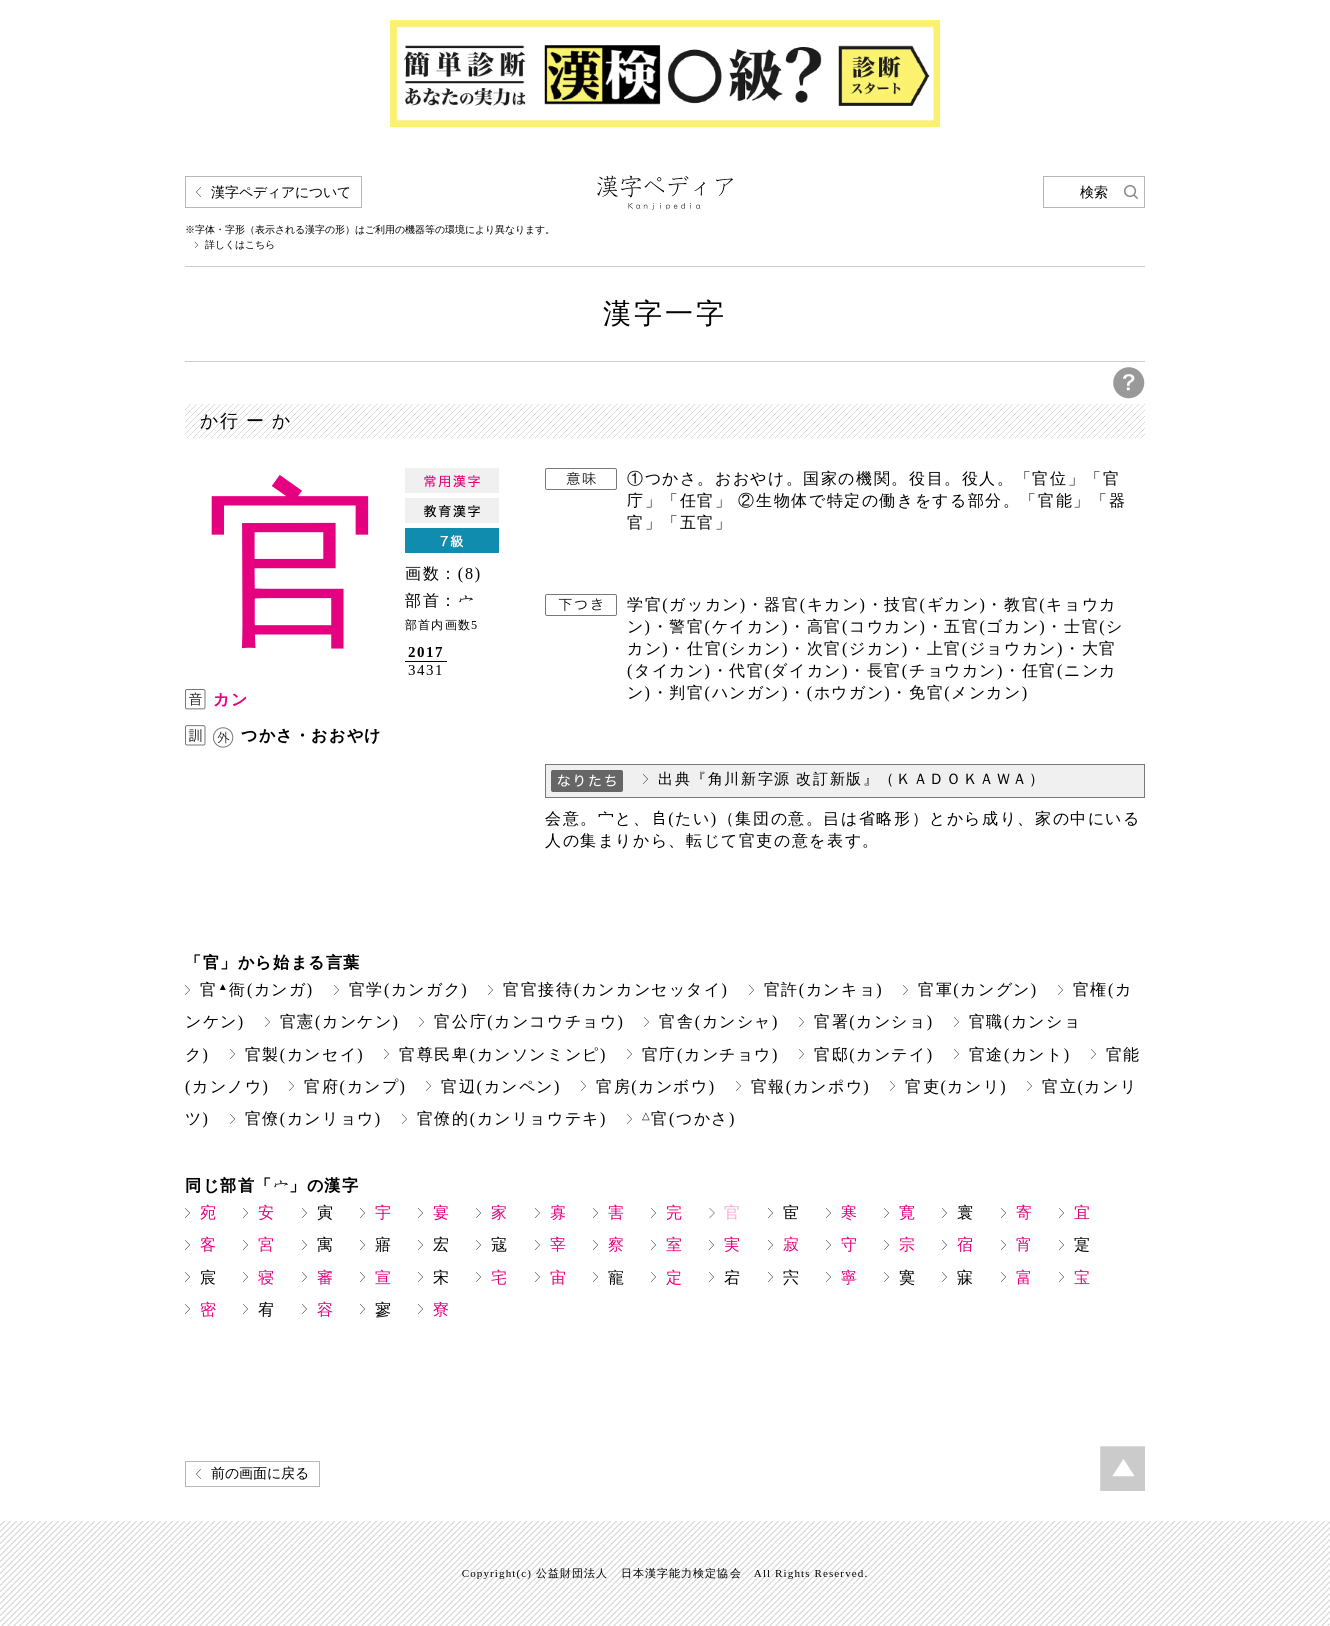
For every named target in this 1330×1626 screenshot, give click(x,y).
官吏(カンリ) (956, 1086)
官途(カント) (1020, 1054)
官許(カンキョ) (824, 989)
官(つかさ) (689, 1118)
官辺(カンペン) (501, 1086)
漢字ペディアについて (281, 192)
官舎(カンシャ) (719, 1021)
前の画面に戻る (260, 1473)
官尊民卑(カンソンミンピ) (503, 1054)
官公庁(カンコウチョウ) (529, 1021)
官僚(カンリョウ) (313, 1118)
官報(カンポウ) (811, 1086)
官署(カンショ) (874, 1021)
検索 (1094, 192)
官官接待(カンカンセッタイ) (615, 989)
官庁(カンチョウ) (710, 1054)
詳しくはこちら (240, 245)
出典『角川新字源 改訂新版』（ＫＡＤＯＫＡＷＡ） (852, 779)
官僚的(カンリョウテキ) (512, 1118)
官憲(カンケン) (340, 1021)
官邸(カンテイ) (874, 1054)
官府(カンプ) (355, 1086)
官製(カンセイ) (305, 1054)
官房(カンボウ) (656, 1086)
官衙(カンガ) (257, 989)
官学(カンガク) (409, 989)
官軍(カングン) (978, 989)
